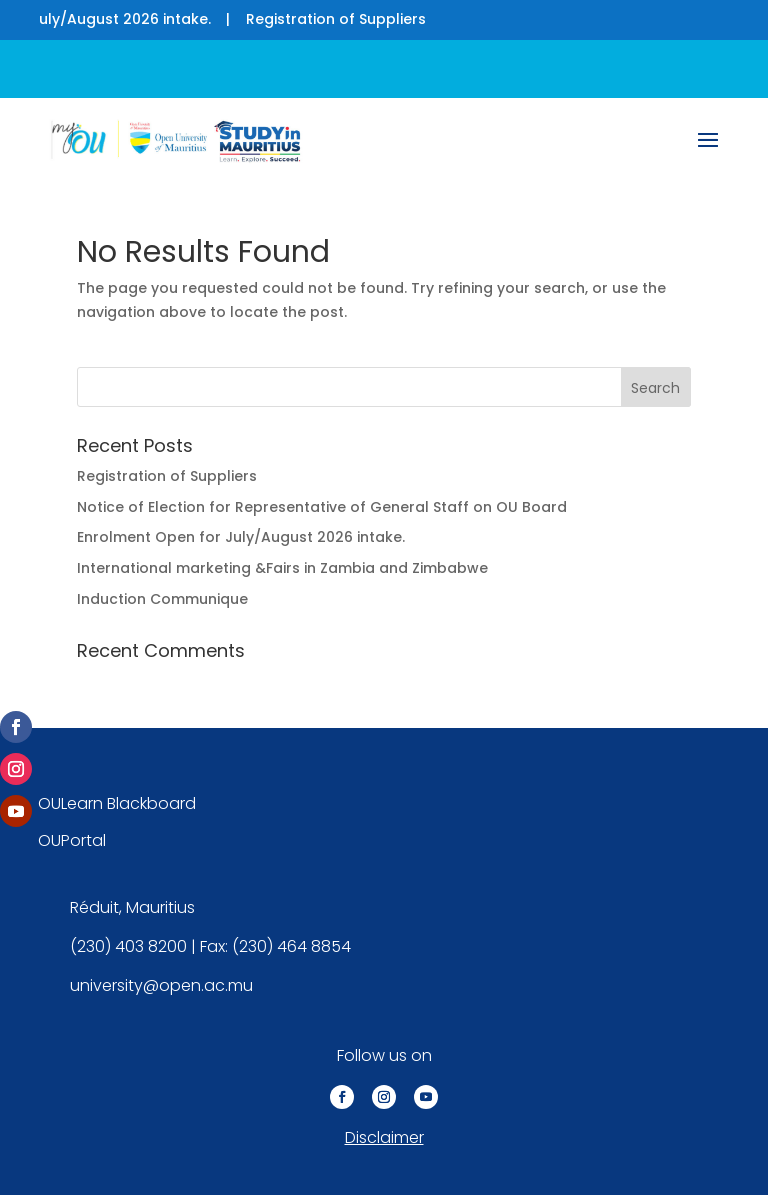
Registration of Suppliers (342, 19)
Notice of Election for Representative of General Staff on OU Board (322, 507)
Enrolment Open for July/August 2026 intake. (241, 537)
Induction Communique (162, 599)
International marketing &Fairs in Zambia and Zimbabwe (282, 568)
